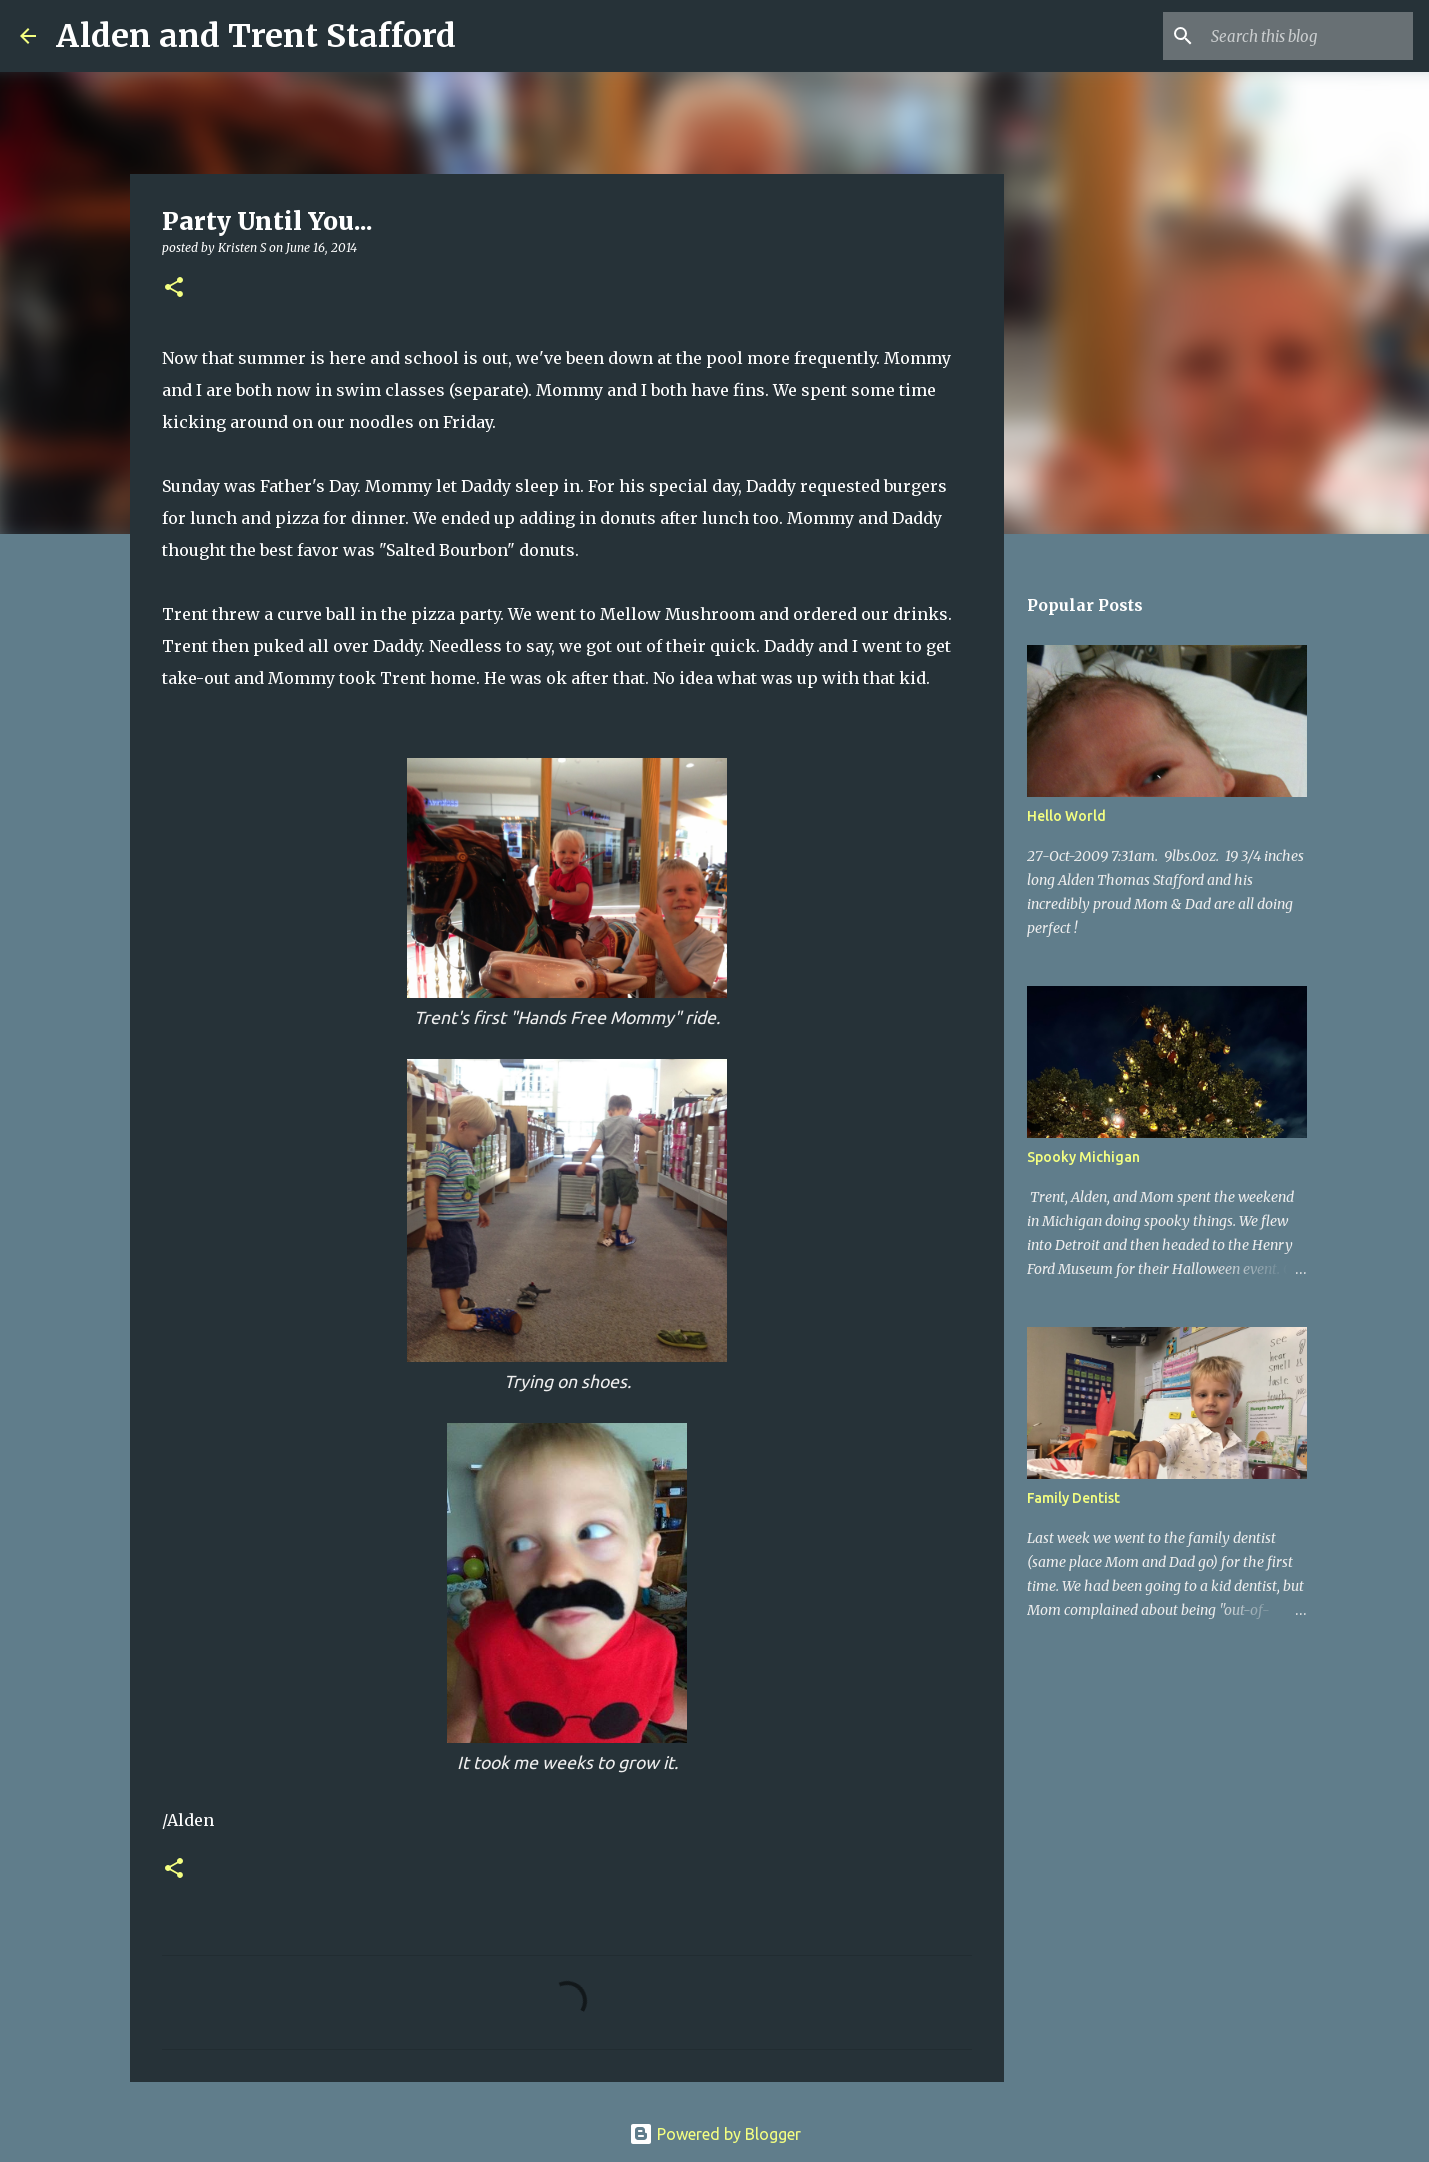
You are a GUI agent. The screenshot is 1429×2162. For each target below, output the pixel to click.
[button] (174, 288)
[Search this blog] (1308, 36)
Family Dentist (1073, 1498)
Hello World (1066, 816)
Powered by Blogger (715, 2134)
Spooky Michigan (1083, 1157)
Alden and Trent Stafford (256, 36)
